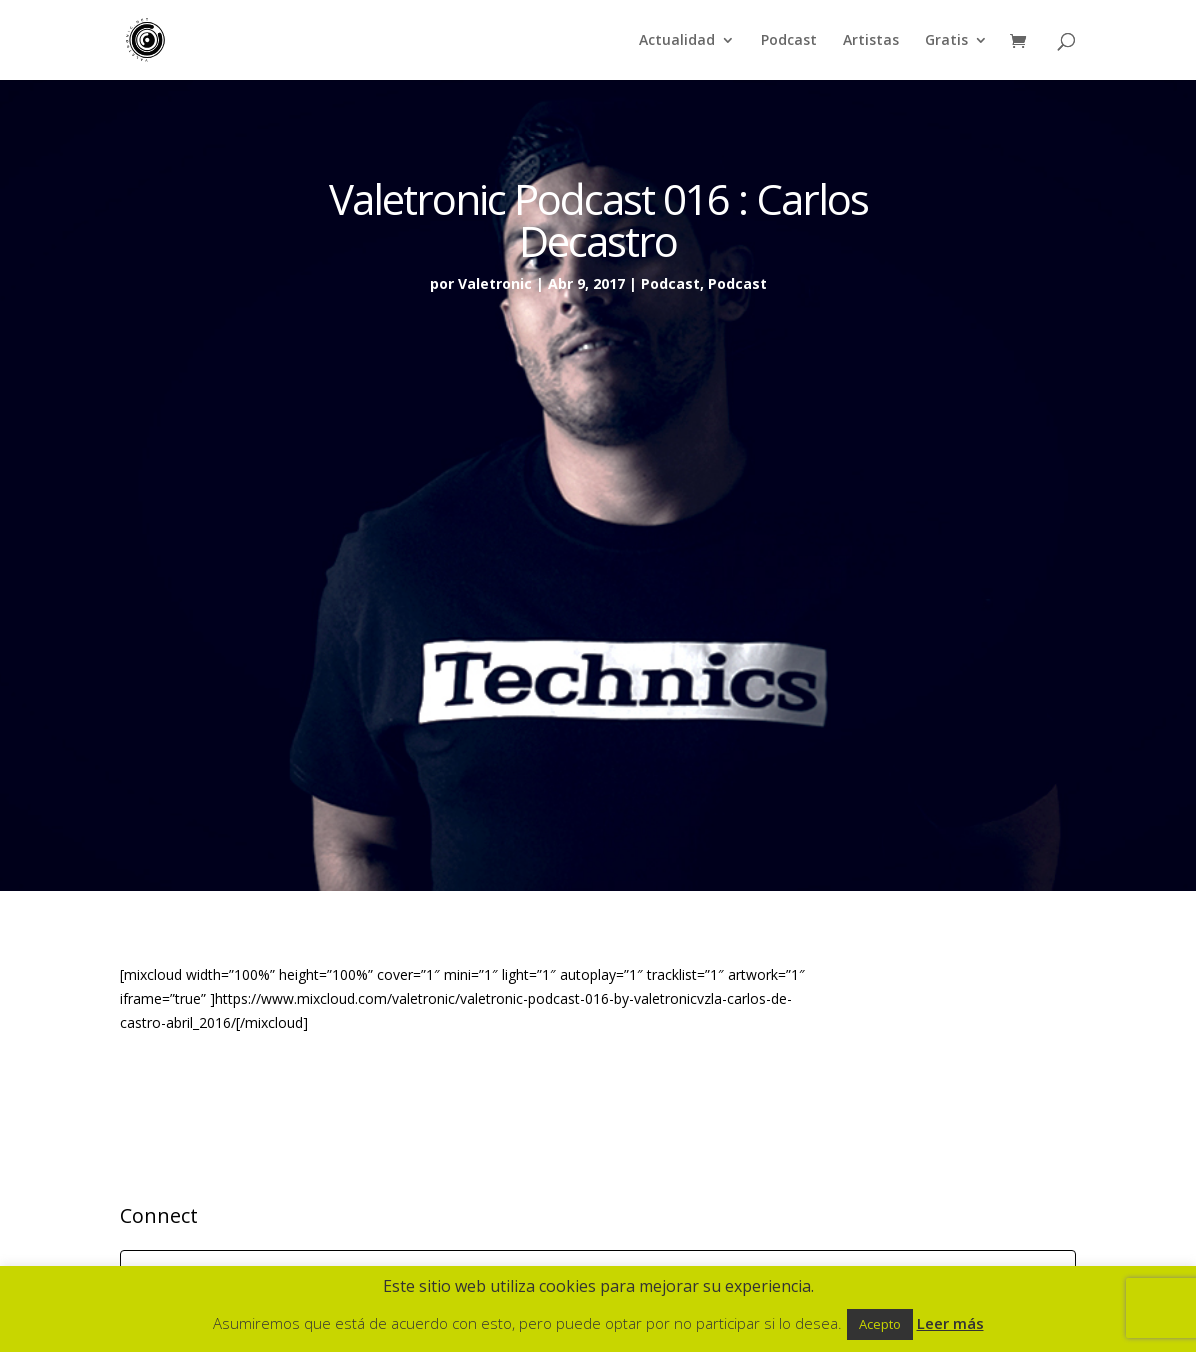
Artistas (871, 41)
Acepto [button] (880, 1324)
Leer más (950, 1323)
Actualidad (677, 41)
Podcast (789, 41)
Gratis (946, 41)
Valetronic (495, 283)
